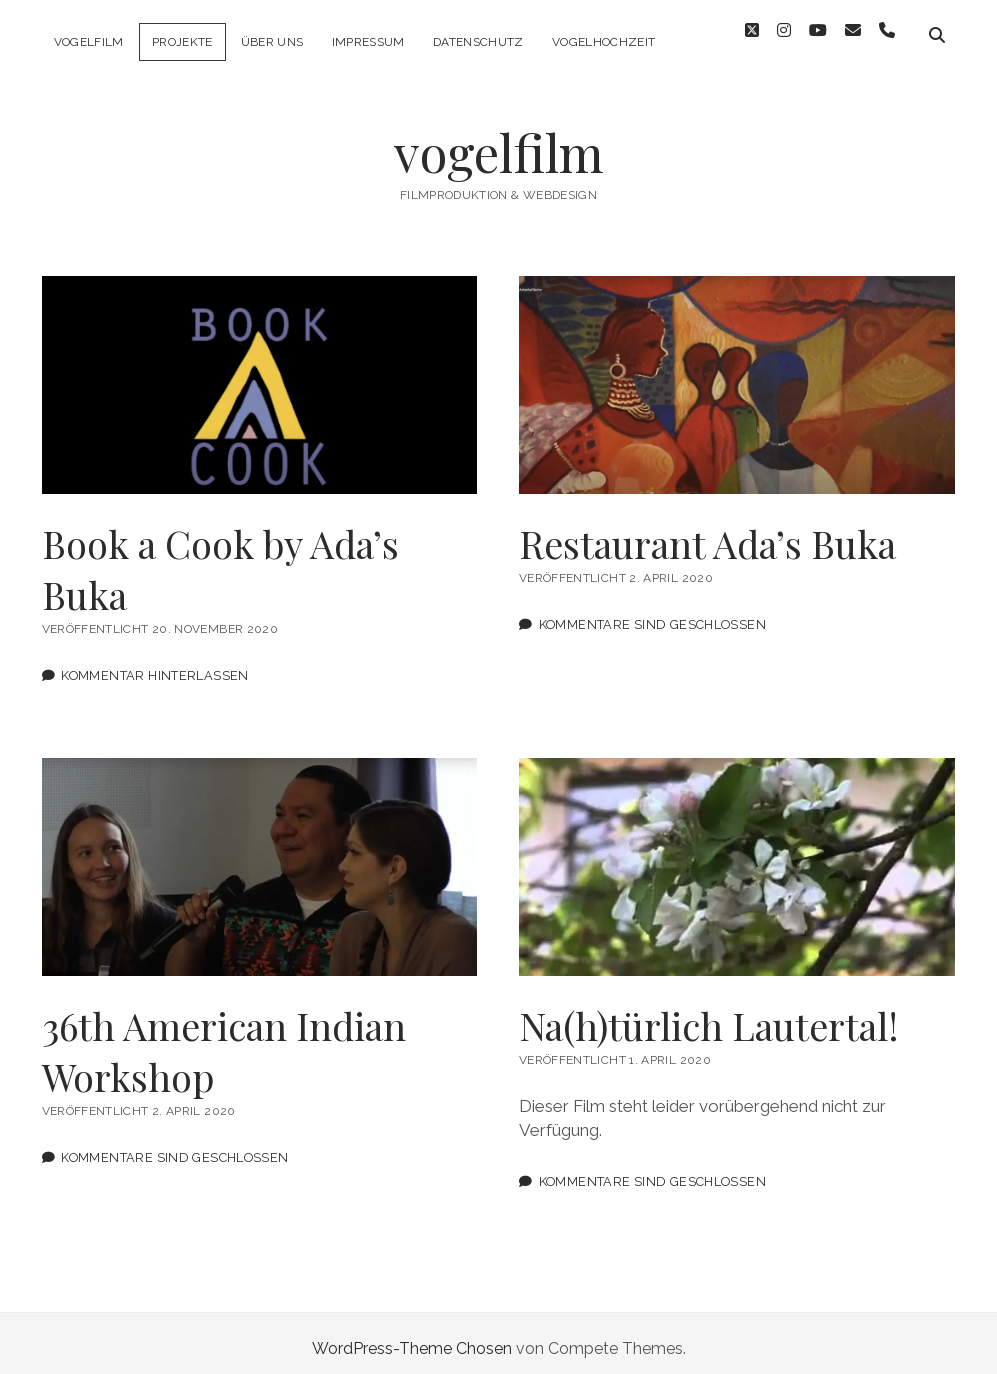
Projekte (182, 42)
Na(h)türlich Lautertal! (737, 856)
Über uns (272, 42)
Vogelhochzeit (604, 42)
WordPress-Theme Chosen (412, 1337)
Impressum (368, 42)
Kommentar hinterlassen (154, 664)
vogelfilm (89, 42)
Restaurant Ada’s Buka (737, 374)
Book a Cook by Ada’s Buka (260, 374)
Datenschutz (478, 42)
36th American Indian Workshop (260, 856)
